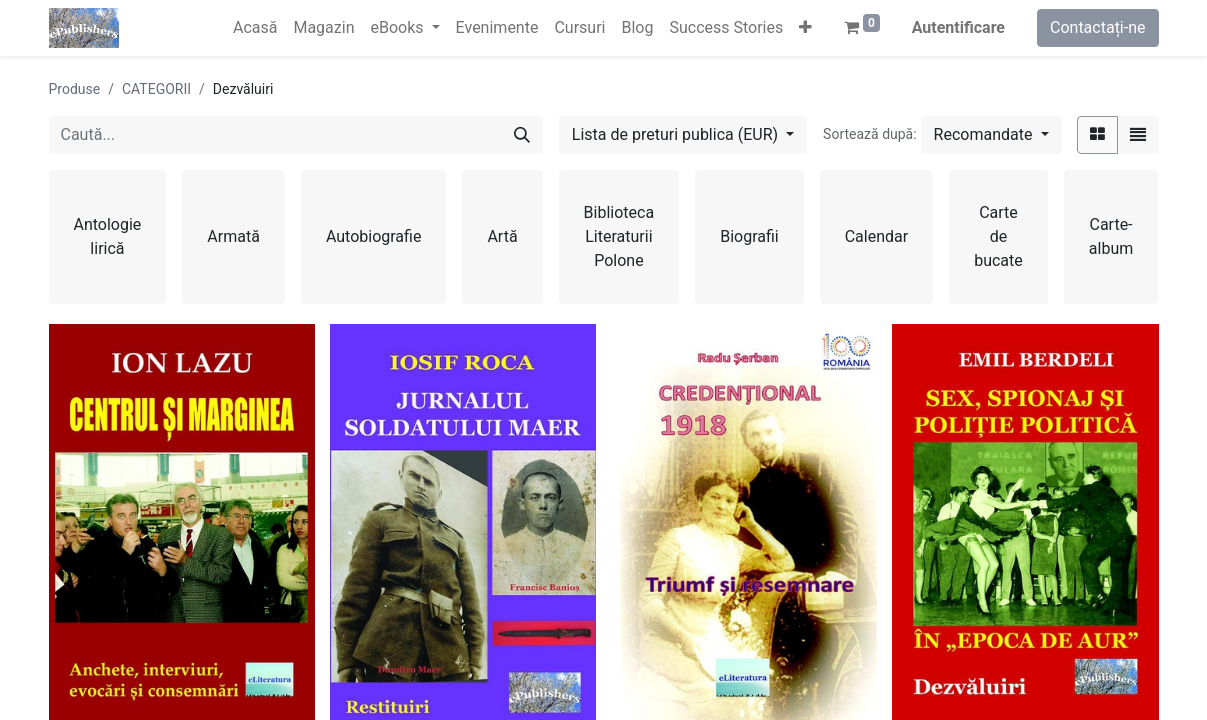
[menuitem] (255, 28)
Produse (75, 89)
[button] (805, 28)
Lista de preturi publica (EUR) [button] (677, 134)
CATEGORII (156, 89)
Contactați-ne (1098, 27)
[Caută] (522, 135)
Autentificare (958, 27)
